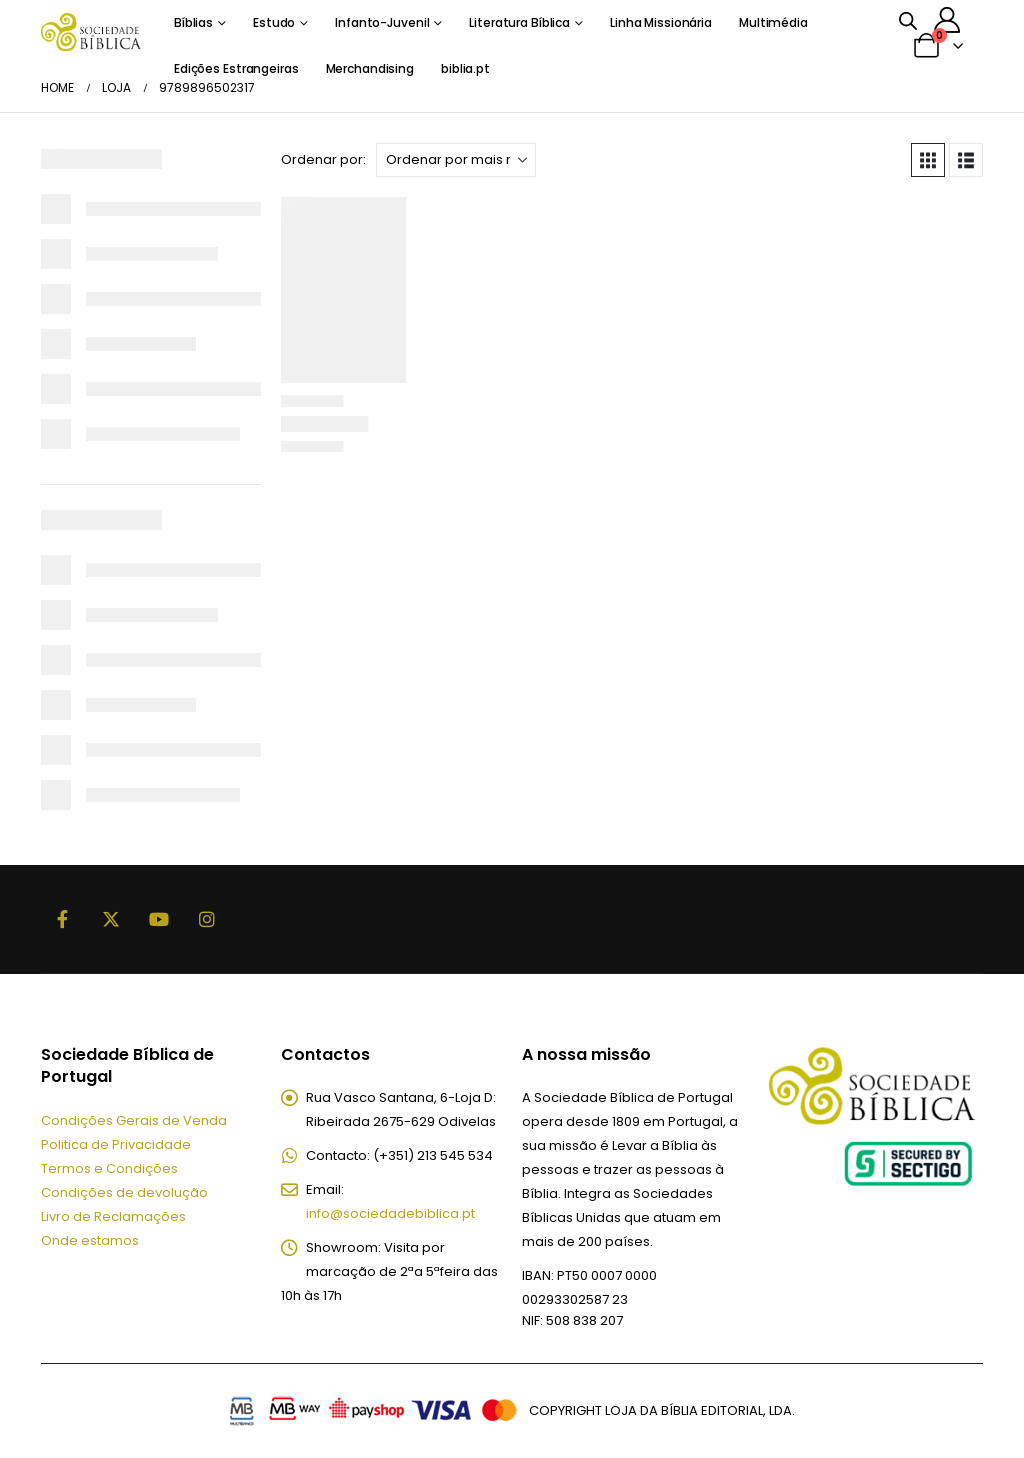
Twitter (111, 919)
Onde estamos (90, 1240)
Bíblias (193, 22)
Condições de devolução (124, 1192)
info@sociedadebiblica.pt (390, 1213)
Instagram (207, 919)
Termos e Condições (109, 1168)
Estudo (274, 22)
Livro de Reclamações (113, 1216)
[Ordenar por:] (456, 160)
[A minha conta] (947, 20)
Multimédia (773, 22)
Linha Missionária (661, 22)
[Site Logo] (91, 31)
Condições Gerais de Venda (134, 1120)
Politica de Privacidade (116, 1144)
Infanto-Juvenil (382, 22)
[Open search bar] (908, 20)
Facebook (63, 919)
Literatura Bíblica (519, 22)
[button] (928, 160)
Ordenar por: (323, 159)
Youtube (159, 919)
